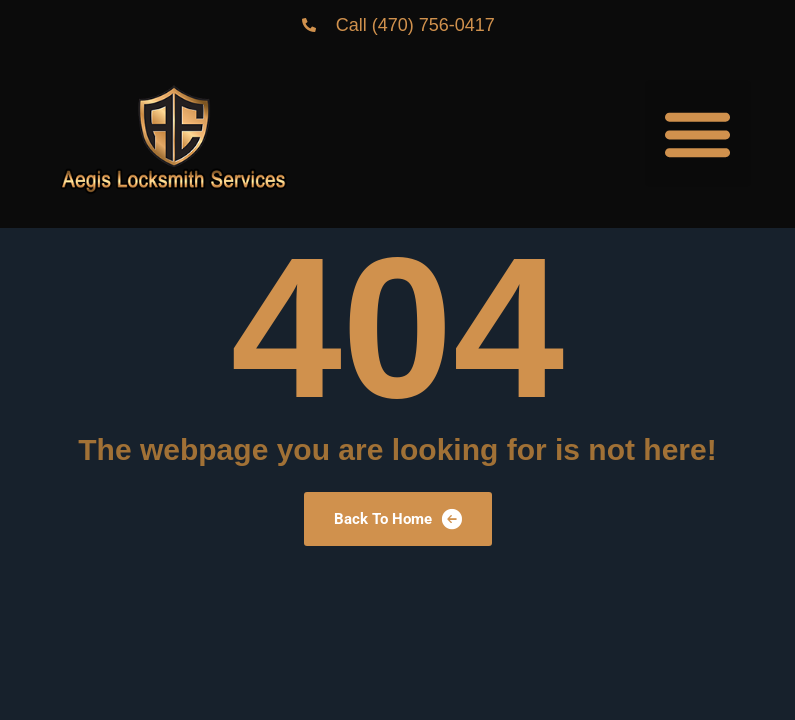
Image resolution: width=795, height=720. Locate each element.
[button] (698, 133)
